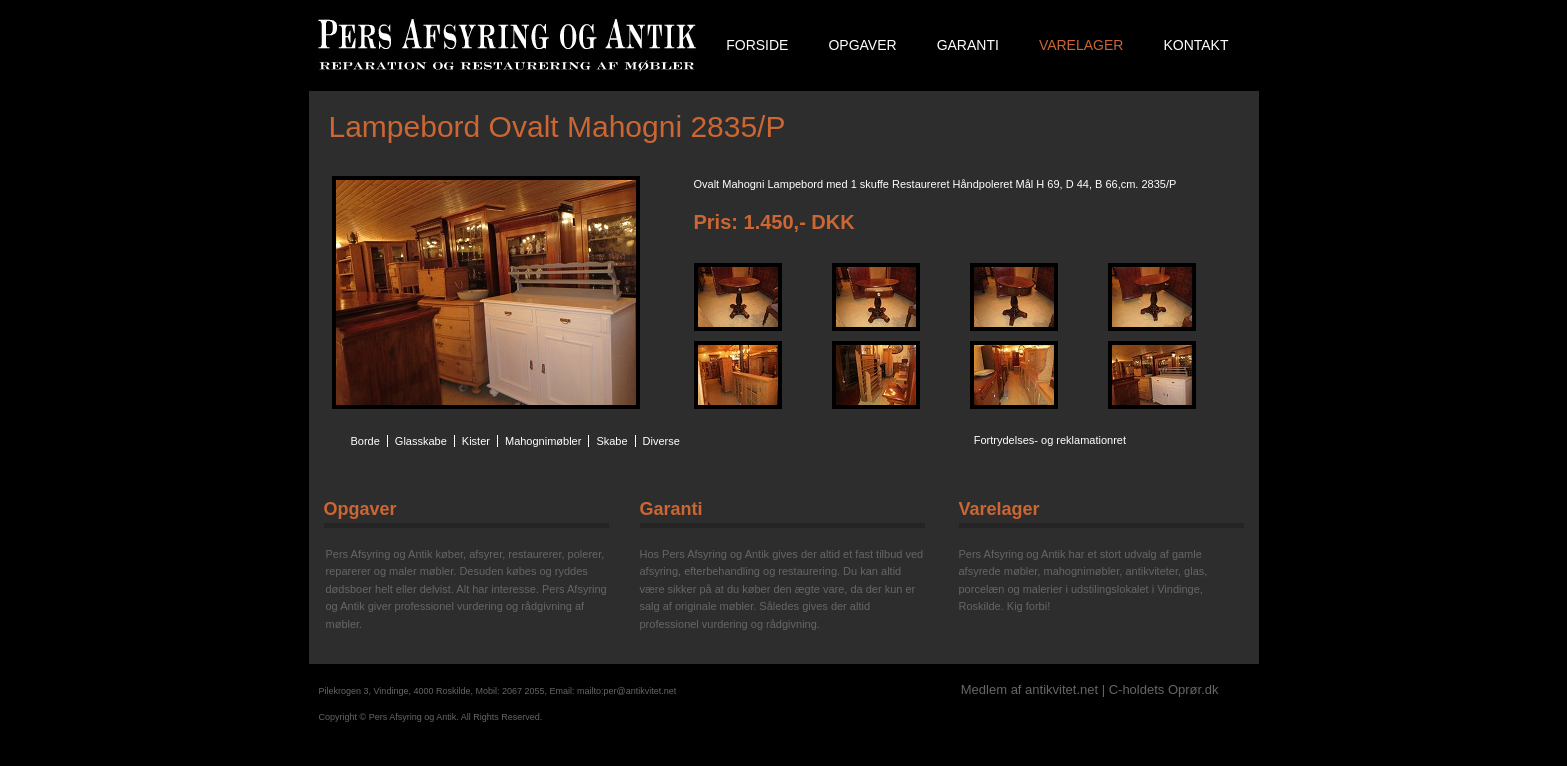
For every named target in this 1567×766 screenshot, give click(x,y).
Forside (757, 45)
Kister (476, 441)
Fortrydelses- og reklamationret (1050, 440)
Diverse (661, 441)
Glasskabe (421, 441)
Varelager (1081, 45)
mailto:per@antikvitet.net (626, 691)
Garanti (968, 45)
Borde (365, 441)
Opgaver (862, 45)
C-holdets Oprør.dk (1164, 689)
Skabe (611, 441)
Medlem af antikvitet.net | (1035, 689)
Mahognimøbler (543, 441)
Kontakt (1195, 45)
